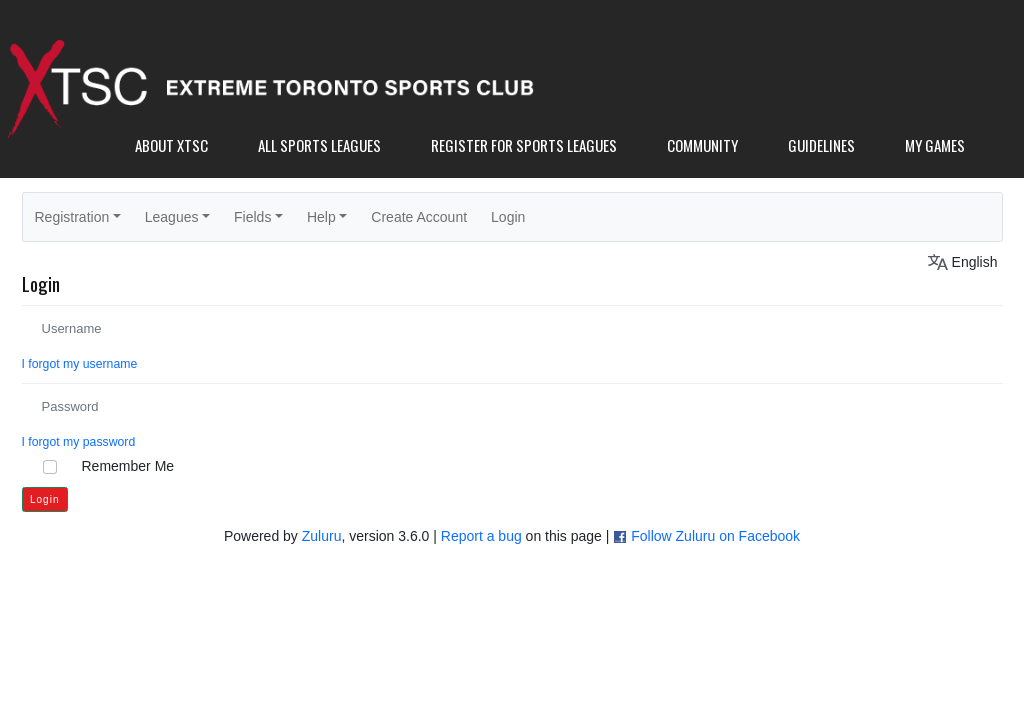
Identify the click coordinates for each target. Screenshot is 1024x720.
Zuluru (322, 536)
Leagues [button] (172, 217)
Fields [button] (252, 217)
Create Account (419, 217)
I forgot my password (79, 442)
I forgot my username (80, 364)
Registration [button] (72, 217)
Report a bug (481, 536)
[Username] (512, 328)
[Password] (512, 406)
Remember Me (128, 466)
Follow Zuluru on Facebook (715, 536)
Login (508, 217)
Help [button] (321, 217)
